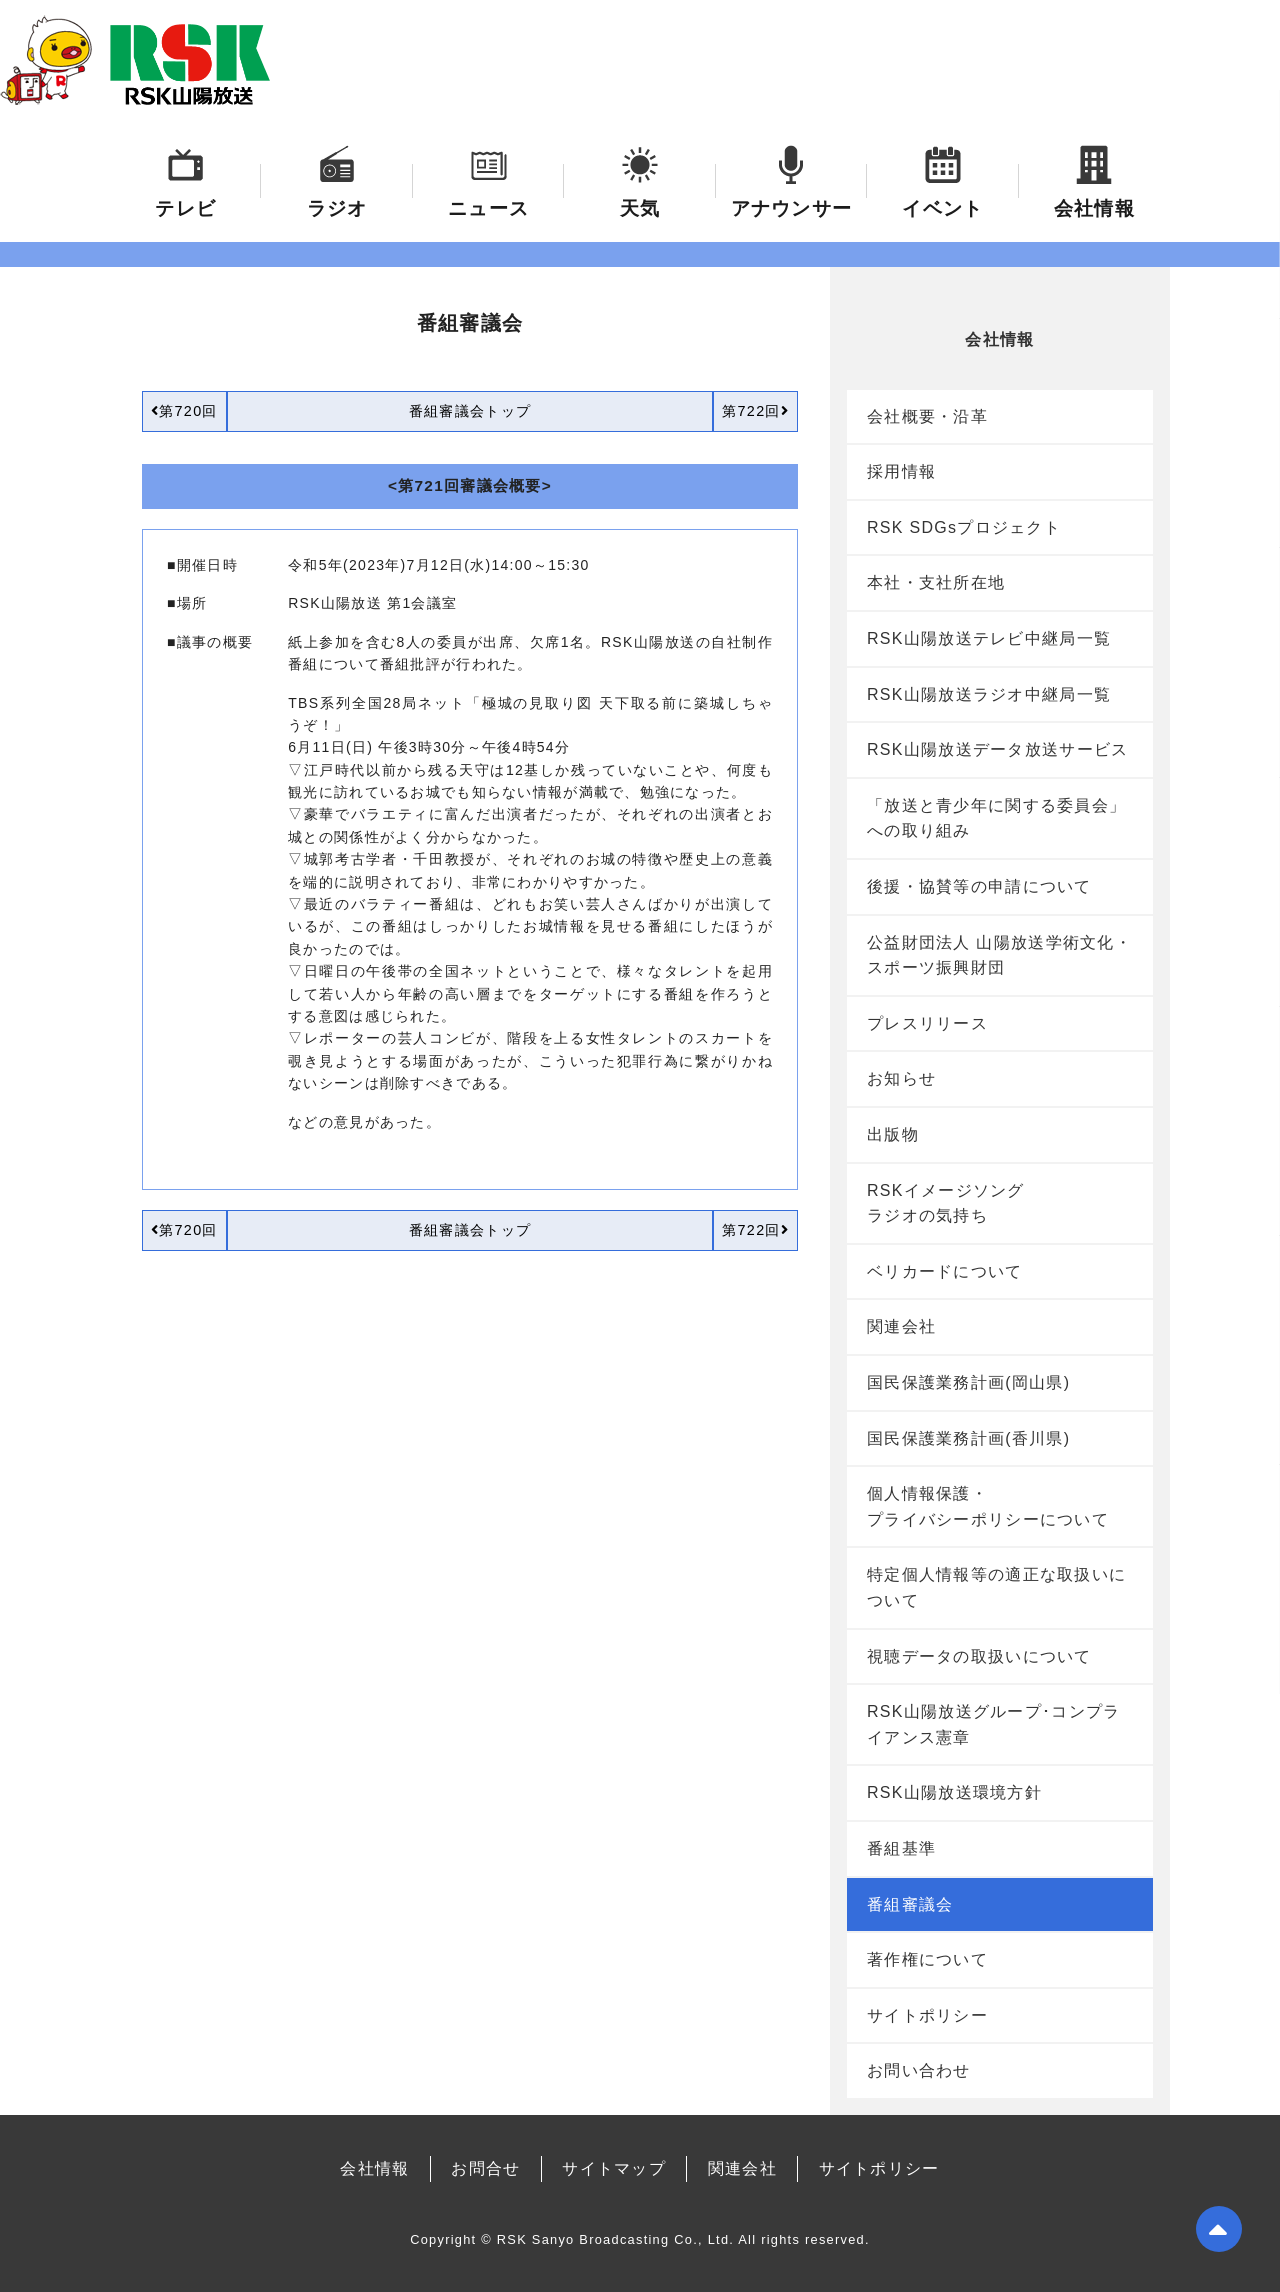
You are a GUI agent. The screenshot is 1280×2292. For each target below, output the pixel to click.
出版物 (893, 1134)
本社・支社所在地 (936, 582)
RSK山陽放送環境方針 (954, 1792)
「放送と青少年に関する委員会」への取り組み (996, 818)
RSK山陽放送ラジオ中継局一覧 (989, 694)
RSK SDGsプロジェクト (964, 527)
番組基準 (901, 1848)
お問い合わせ (919, 2070)
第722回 (755, 411)
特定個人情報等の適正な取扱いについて (996, 1587)
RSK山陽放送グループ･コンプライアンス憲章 (993, 1724)
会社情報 (374, 2168)
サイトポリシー (927, 2015)
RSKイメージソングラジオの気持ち (946, 1203)
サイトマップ (614, 2168)
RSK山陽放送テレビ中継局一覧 (989, 638)
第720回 (184, 411)
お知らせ (901, 1078)
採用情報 (901, 471)
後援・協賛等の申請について (979, 886)
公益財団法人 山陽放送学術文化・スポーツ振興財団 (999, 955)
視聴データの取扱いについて (979, 1656)
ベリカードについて (945, 1271)
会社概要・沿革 (927, 416)
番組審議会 (910, 1904)
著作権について (927, 1959)
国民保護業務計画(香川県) (968, 1438)
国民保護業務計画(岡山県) (968, 1382)
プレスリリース (927, 1023)
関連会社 (901, 1326)
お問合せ (485, 2168)
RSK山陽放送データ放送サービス (997, 749)
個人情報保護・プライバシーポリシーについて (988, 1506)
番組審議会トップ (470, 411)
